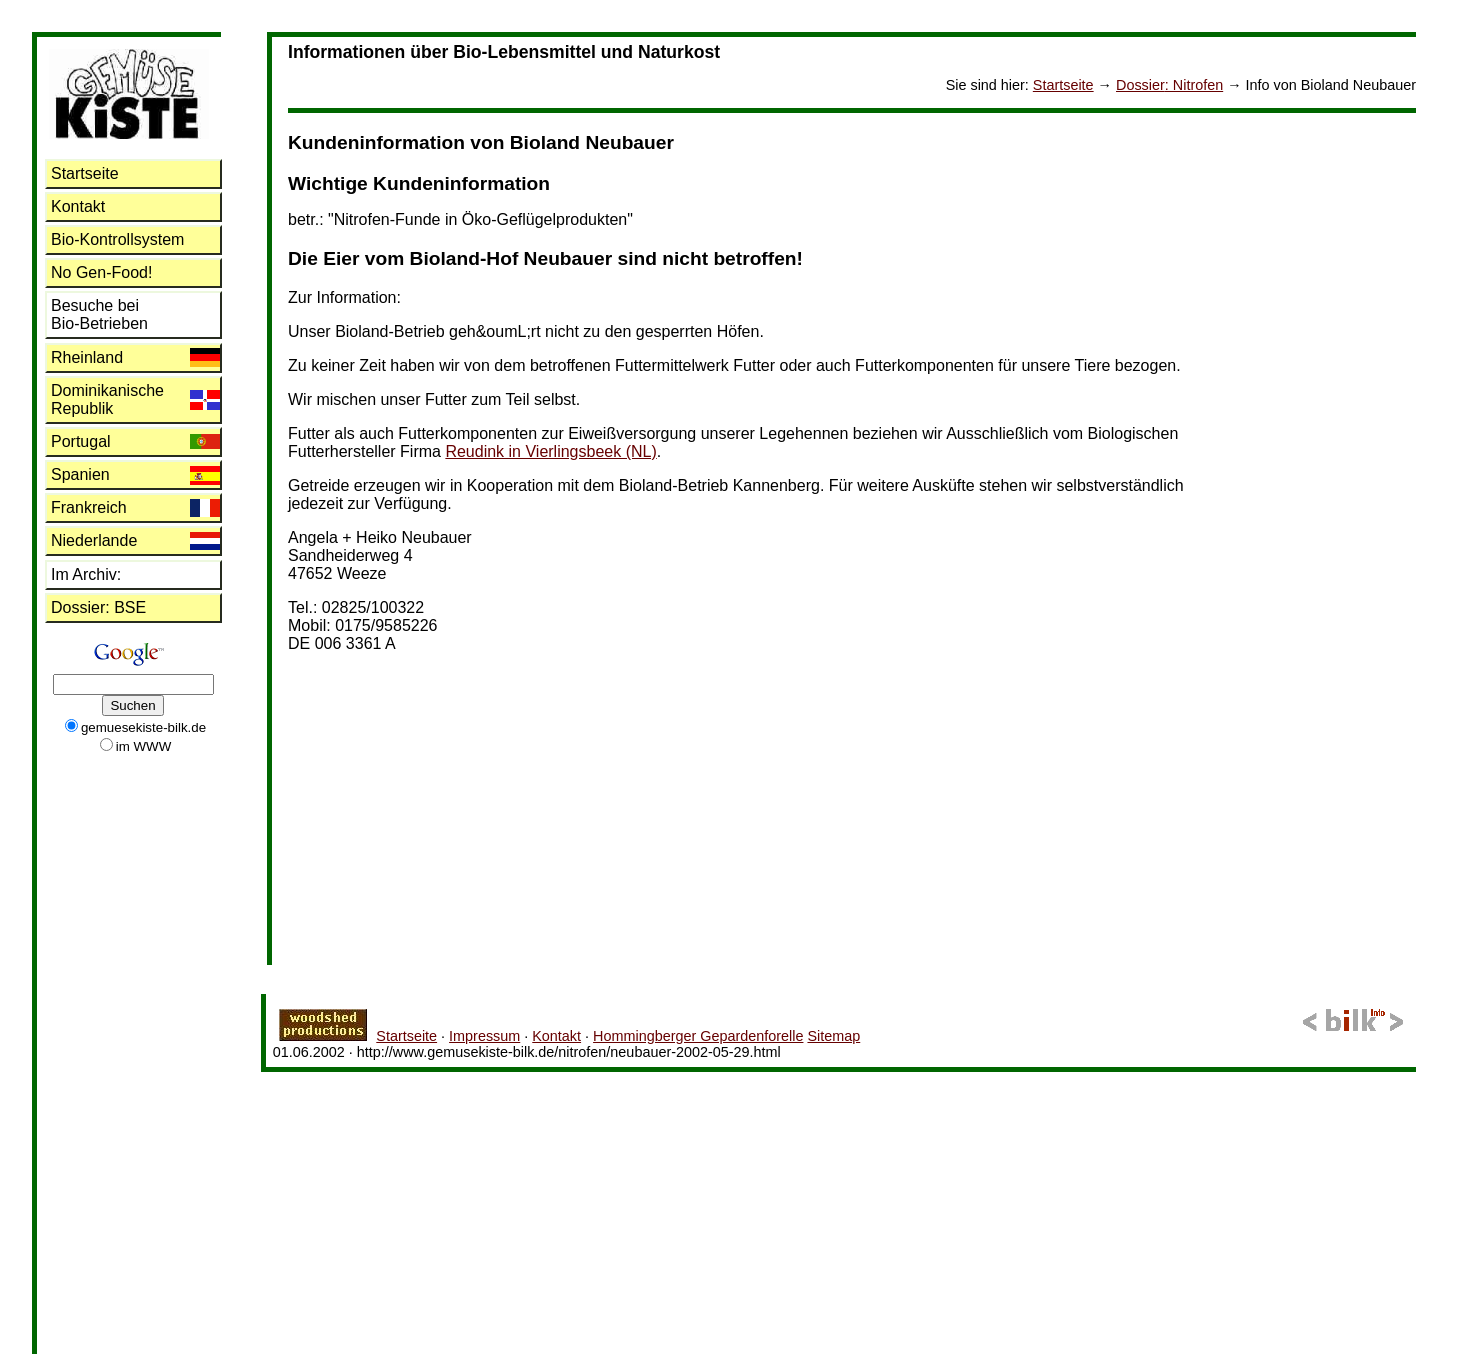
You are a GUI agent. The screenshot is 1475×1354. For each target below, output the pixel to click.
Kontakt (78, 206)
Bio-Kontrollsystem (117, 239)
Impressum (484, 1036)
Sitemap (833, 1036)
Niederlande (94, 540)
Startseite (1063, 85)
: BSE (98, 607)
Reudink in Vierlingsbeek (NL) (550, 451)
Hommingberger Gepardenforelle (698, 1036)
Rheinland (87, 357)
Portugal (81, 441)
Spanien (80, 474)
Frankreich (89, 507)
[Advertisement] (1336, 413)
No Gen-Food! (101, 272)
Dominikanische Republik (107, 399)
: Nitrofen (1169, 85)
